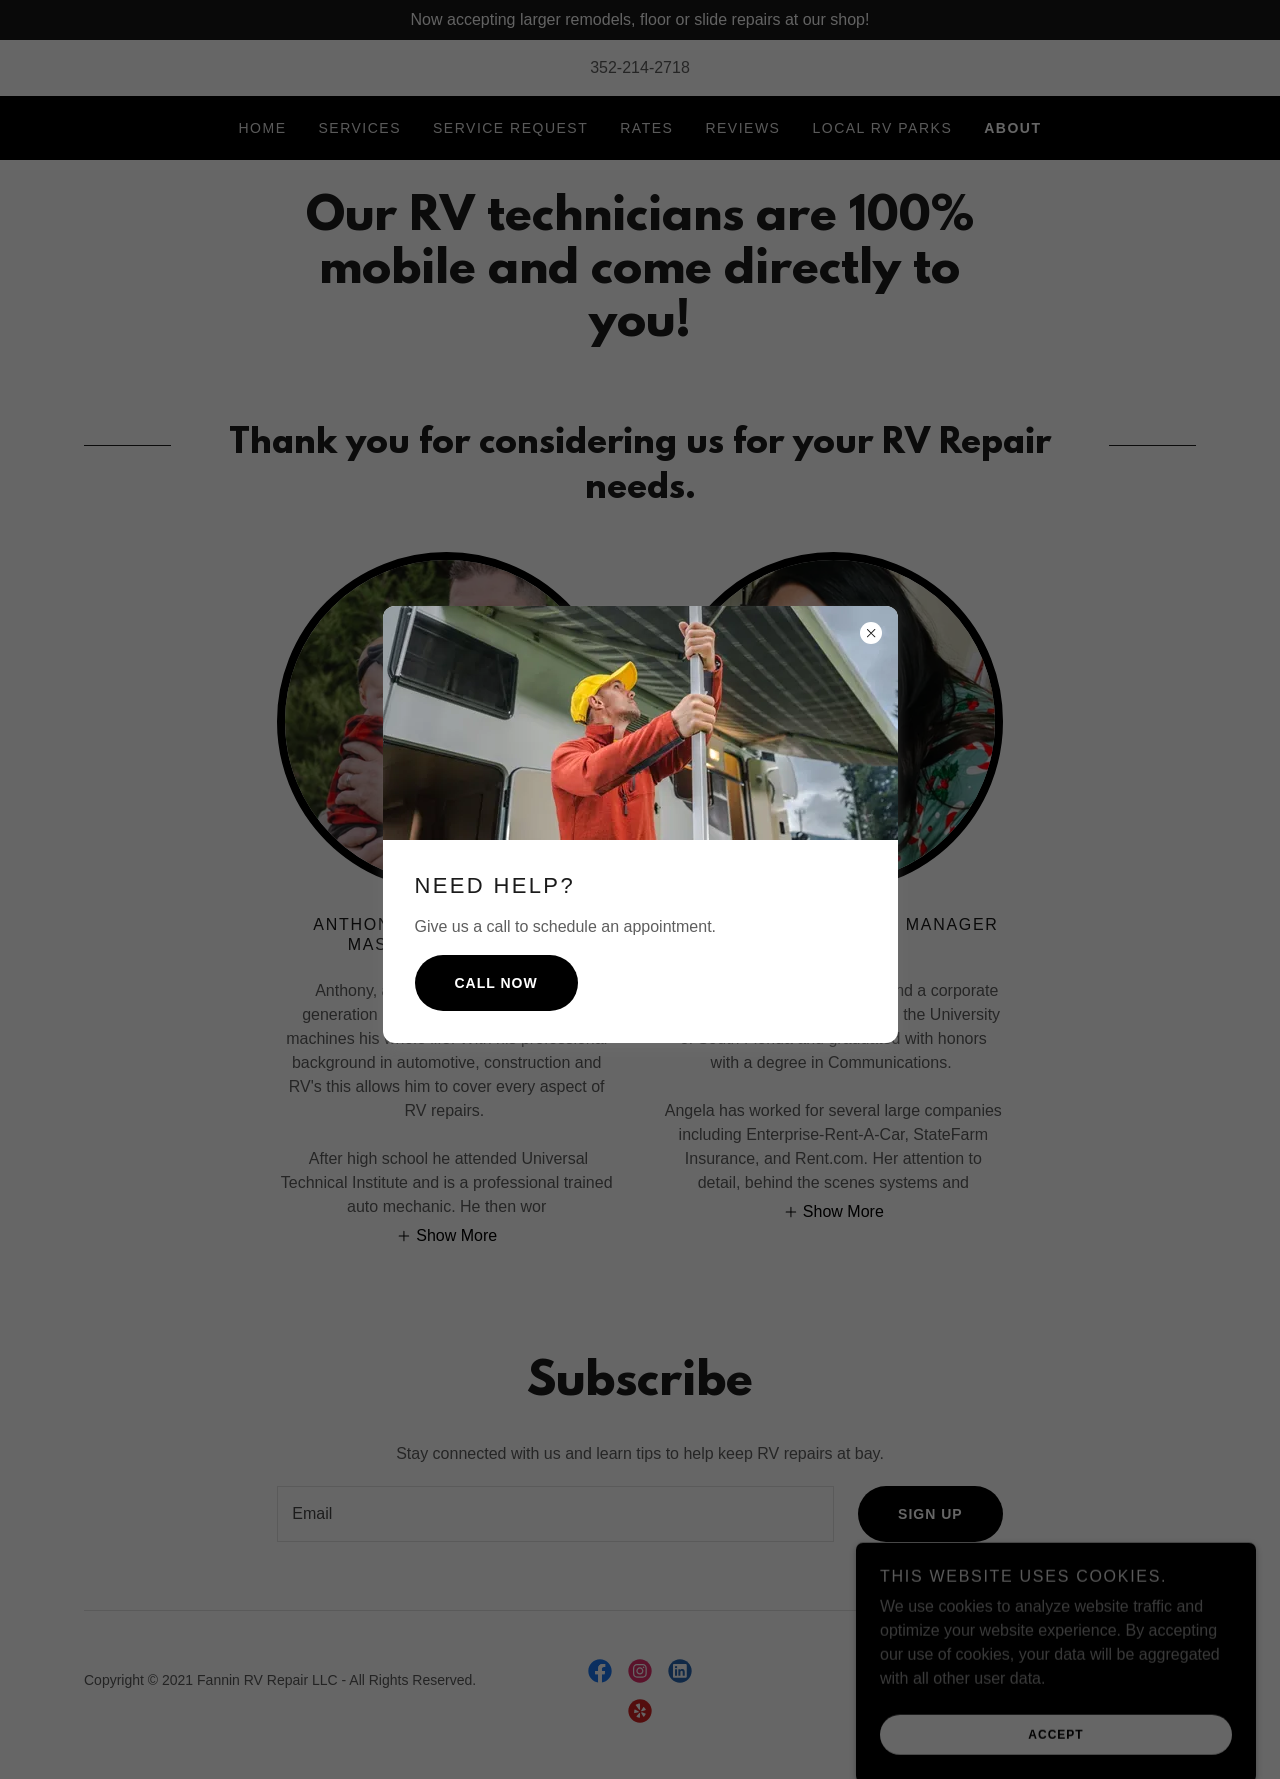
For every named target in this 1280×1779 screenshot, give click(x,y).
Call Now (496, 983)
